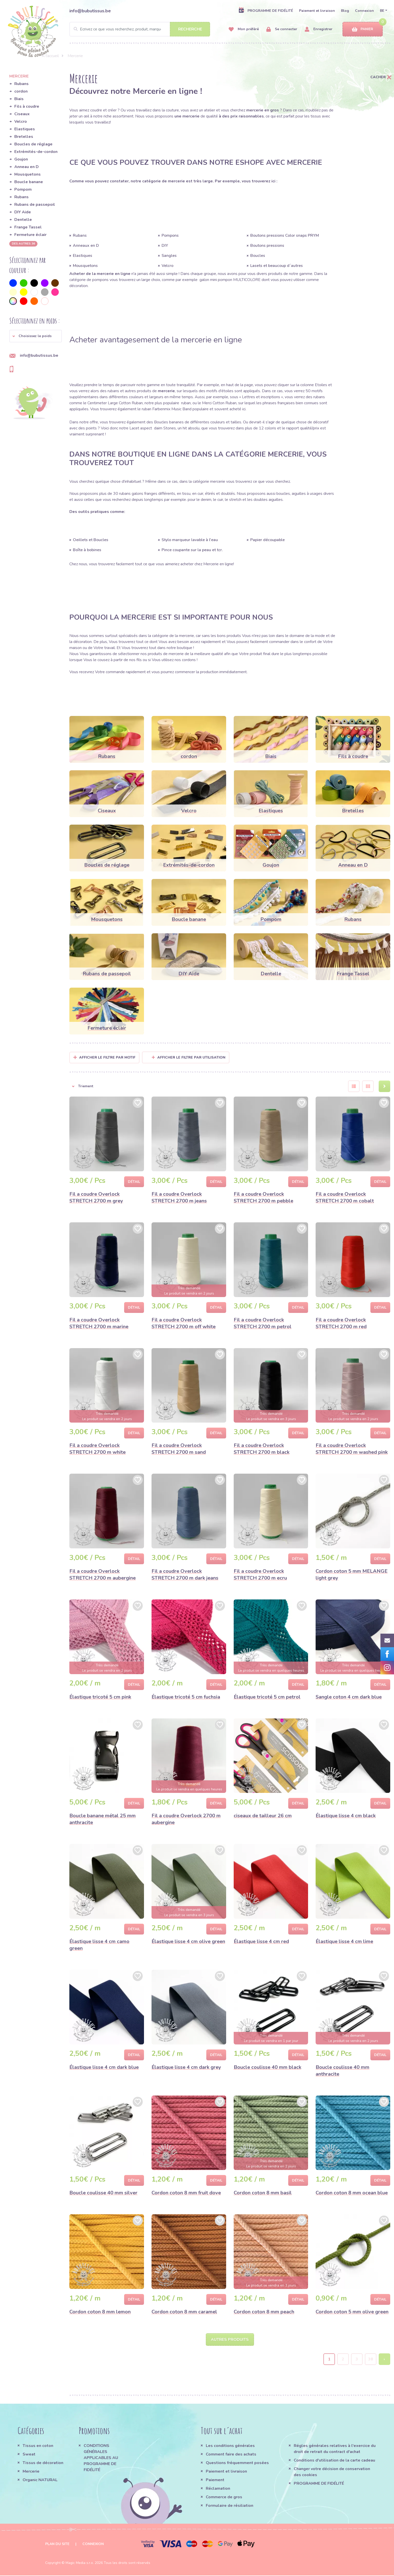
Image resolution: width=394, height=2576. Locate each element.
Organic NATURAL (40, 2480)
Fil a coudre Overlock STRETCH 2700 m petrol (262, 1323)
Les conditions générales (230, 2446)
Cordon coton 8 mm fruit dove (186, 2192)
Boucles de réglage (33, 144)
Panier (362, 29)
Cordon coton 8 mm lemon (100, 2311)
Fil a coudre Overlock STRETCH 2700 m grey (96, 1197)
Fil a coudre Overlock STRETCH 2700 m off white (184, 1323)
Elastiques (24, 129)
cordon (21, 91)
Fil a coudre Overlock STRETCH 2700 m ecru (260, 1574)
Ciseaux (22, 114)
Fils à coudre (26, 106)
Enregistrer (318, 29)
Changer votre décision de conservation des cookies (332, 2472)
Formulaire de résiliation (229, 2506)
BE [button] (382, 10)
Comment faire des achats (231, 2455)
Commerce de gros (224, 2497)
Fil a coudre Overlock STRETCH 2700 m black (261, 1449)
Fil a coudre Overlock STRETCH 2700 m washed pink (352, 1449)
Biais (19, 99)
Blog (345, 10)
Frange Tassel (28, 227)
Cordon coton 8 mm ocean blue (352, 2192)
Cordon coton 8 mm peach (264, 2311)
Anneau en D (26, 167)
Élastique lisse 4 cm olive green (188, 1941)
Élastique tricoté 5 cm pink (100, 1697)
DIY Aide (22, 212)
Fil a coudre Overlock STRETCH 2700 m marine (98, 1323)
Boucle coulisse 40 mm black (267, 2067)
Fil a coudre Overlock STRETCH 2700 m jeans (179, 1197)
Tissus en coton (38, 2446)
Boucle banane (28, 182)
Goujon (21, 159)
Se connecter (281, 29)
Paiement (215, 2480)
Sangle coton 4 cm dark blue (349, 1697)
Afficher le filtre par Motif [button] (107, 1057)
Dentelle (23, 219)
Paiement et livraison (317, 10)
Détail (134, 1181)
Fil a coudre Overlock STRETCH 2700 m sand (179, 1449)
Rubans (21, 84)
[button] (35, 336)
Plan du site (57, 2544)
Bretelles (23, 136)
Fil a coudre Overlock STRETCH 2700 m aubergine (102, 1574)
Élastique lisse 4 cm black (346, 1815)
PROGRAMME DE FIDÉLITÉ (265, 10)
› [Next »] (384, 2359)
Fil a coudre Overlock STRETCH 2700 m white (97, 1449)
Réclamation (218, 2489)
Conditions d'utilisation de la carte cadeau (334, 2461)
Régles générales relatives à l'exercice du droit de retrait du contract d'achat (335, 2449)
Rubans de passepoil (34, 204)
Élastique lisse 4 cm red (261, 1941)
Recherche (190, 29)
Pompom (23, 189)
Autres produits (230, 2340)
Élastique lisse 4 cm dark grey (186, 2067)
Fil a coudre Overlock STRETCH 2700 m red (341, 1323)
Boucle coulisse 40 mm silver (103, 2192)
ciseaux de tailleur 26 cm (263, 1815)
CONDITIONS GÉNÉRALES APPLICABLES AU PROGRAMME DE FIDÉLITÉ (101, 2458)
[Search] (139, 29)
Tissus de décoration (43, 2463)
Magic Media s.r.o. (80, 2563)
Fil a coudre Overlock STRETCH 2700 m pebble (263, 1197)
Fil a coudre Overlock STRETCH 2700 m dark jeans (185, 1574)
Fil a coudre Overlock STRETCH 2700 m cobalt (345, 1197)
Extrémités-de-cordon (36, 151)
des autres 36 (23, 244)
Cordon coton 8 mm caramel (184, 2311)
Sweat (29, 2455)
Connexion (364, 10)
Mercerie (31, 2472)
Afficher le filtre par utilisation (188, 1057)
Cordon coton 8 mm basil (263, 2192)
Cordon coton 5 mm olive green (352, 2311)
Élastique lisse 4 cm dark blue (104, 2067)
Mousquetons (27, 174)
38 (370, 2359)
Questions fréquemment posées (237, 2463)
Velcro (20, 121)
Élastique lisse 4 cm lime (344, 1941)
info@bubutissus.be (90, 11)
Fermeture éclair (30, 234)
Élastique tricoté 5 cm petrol (267, 1697)
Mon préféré (244, 29)
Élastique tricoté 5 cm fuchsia (186, 1697)
